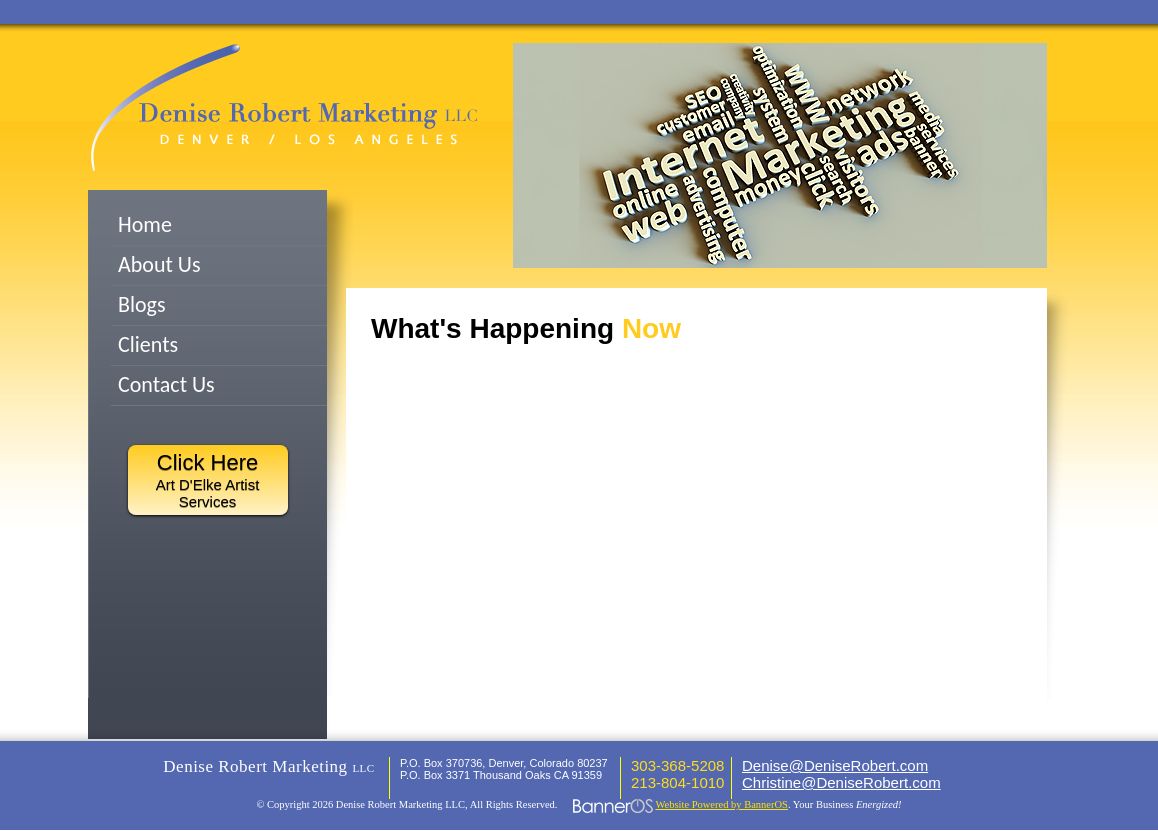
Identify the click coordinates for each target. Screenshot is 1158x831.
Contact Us (166, 384)
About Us (159, 264)
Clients (148, 344)
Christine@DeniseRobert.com (841, 782)
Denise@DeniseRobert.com (835, 765)
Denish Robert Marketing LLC (284, 108)
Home (145, 224)
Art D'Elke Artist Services (208, 480)
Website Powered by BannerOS (722, 804)
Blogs (142, 304)
